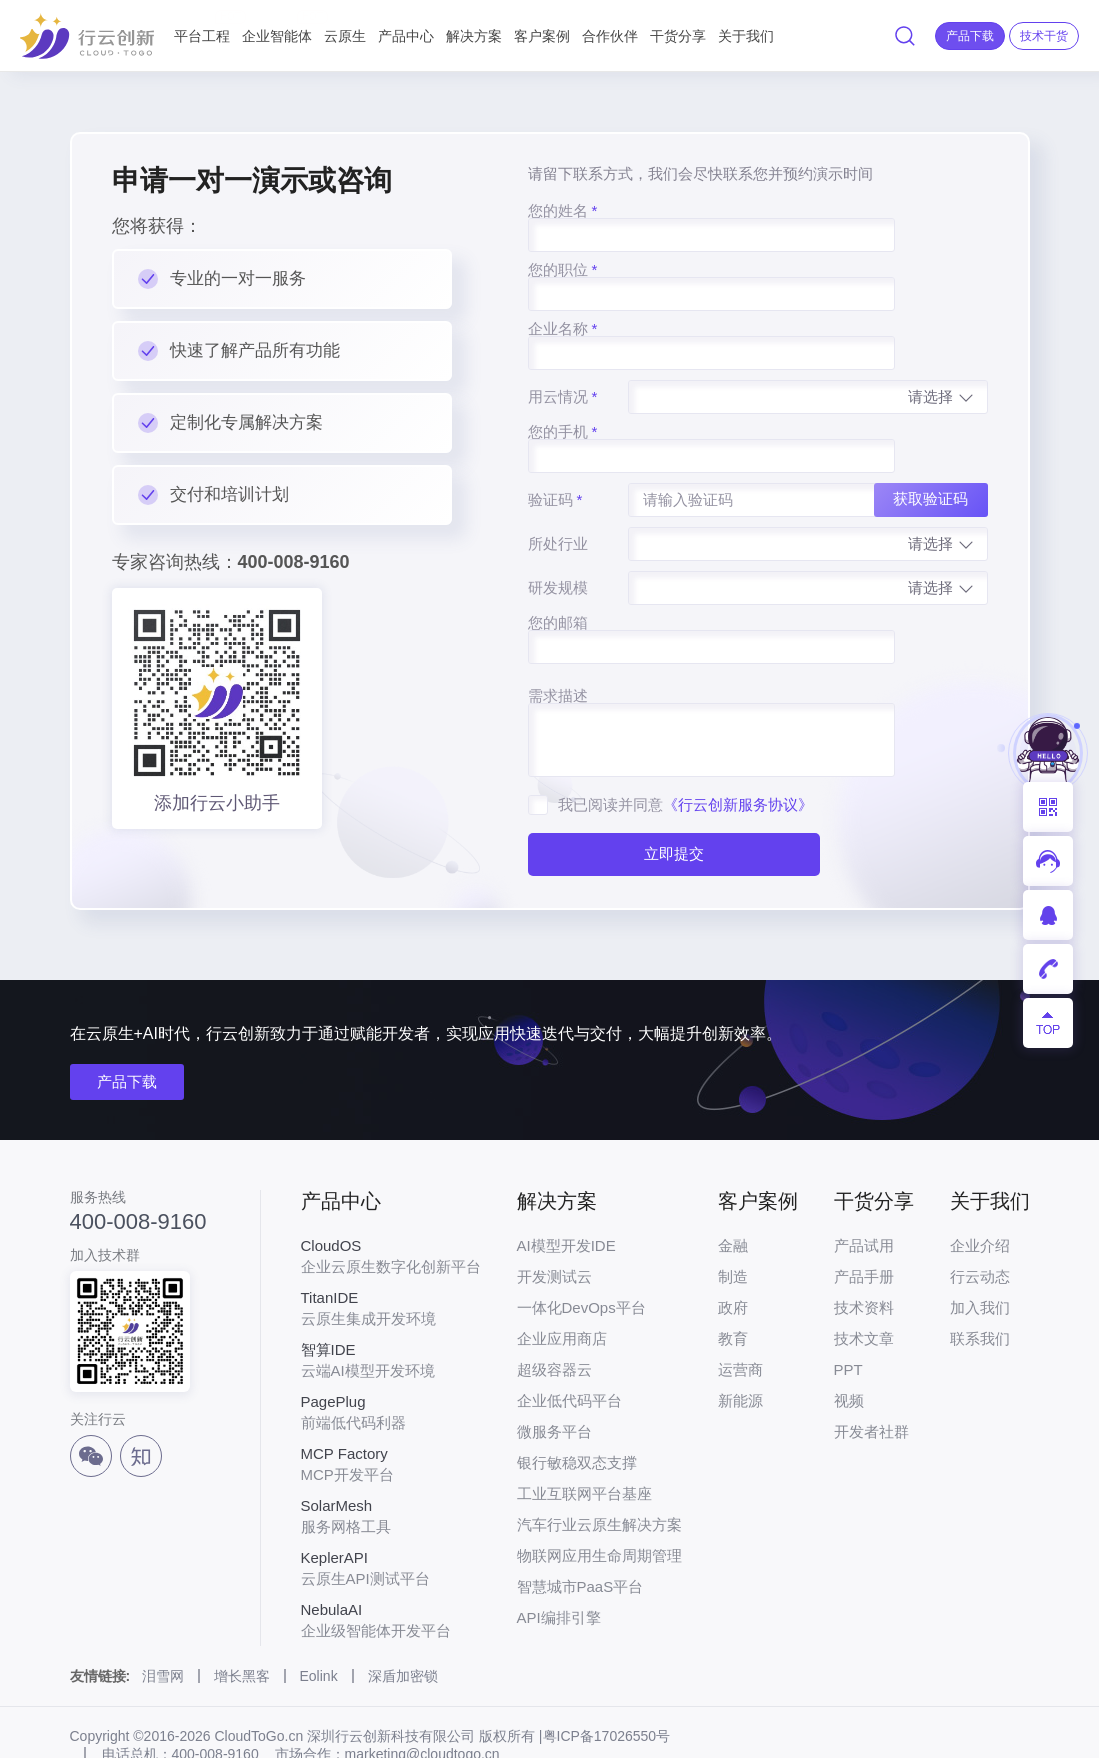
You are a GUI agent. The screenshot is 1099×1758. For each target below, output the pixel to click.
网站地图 (184, 1729)
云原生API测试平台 (391, 1521)
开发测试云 (554, 1229)
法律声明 (98, 1729)
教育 (733, 1291)
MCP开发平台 (391, 1417)
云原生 (345, 36)
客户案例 (542, 36)
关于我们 (746, 36)
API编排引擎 (559, 1570)
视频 (849, 1353)
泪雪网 (163, 1629)
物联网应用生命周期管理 (599, 1508)
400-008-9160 (138, 1175)
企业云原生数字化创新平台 (391, 1209)
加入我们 (980, 1260)
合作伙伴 (610, 36)
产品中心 (406, 36)
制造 (733, 1229)
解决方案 (474, 36)
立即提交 (668, 749)
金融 (733, 1198)
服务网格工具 (391, 1469)
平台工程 (202, 27)
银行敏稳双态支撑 (577, 1415)
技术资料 (864, 1260)
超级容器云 (554, 1322)
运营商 (740, 1322)
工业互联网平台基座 (584, 1446)
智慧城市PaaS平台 (580, 1539)
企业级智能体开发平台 (391, 1573)
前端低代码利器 (391, 1365)
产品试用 (864, 1198)
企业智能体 (277, 27)
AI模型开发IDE (566, 1198)
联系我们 (980, 1291)
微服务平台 (554, 1384)
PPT (848, 1322)
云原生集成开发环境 (391, 1261)
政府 (733, 1260)
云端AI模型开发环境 (391, 1313)
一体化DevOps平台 (581, 1260)
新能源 (740, 1353)
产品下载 (128, 1034)
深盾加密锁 (403, 1629)
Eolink (319, 1629)
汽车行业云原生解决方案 (599, 1477)
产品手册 (864, 1229)
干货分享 (678, 36)
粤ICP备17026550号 (607, 1689)
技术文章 (864, 1291)
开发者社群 (871, 1384)
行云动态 (980, 1229)
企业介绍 (980, 1198)
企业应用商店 (562, 1291)
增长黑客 (242, 1629)
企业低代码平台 (569, 1353)
